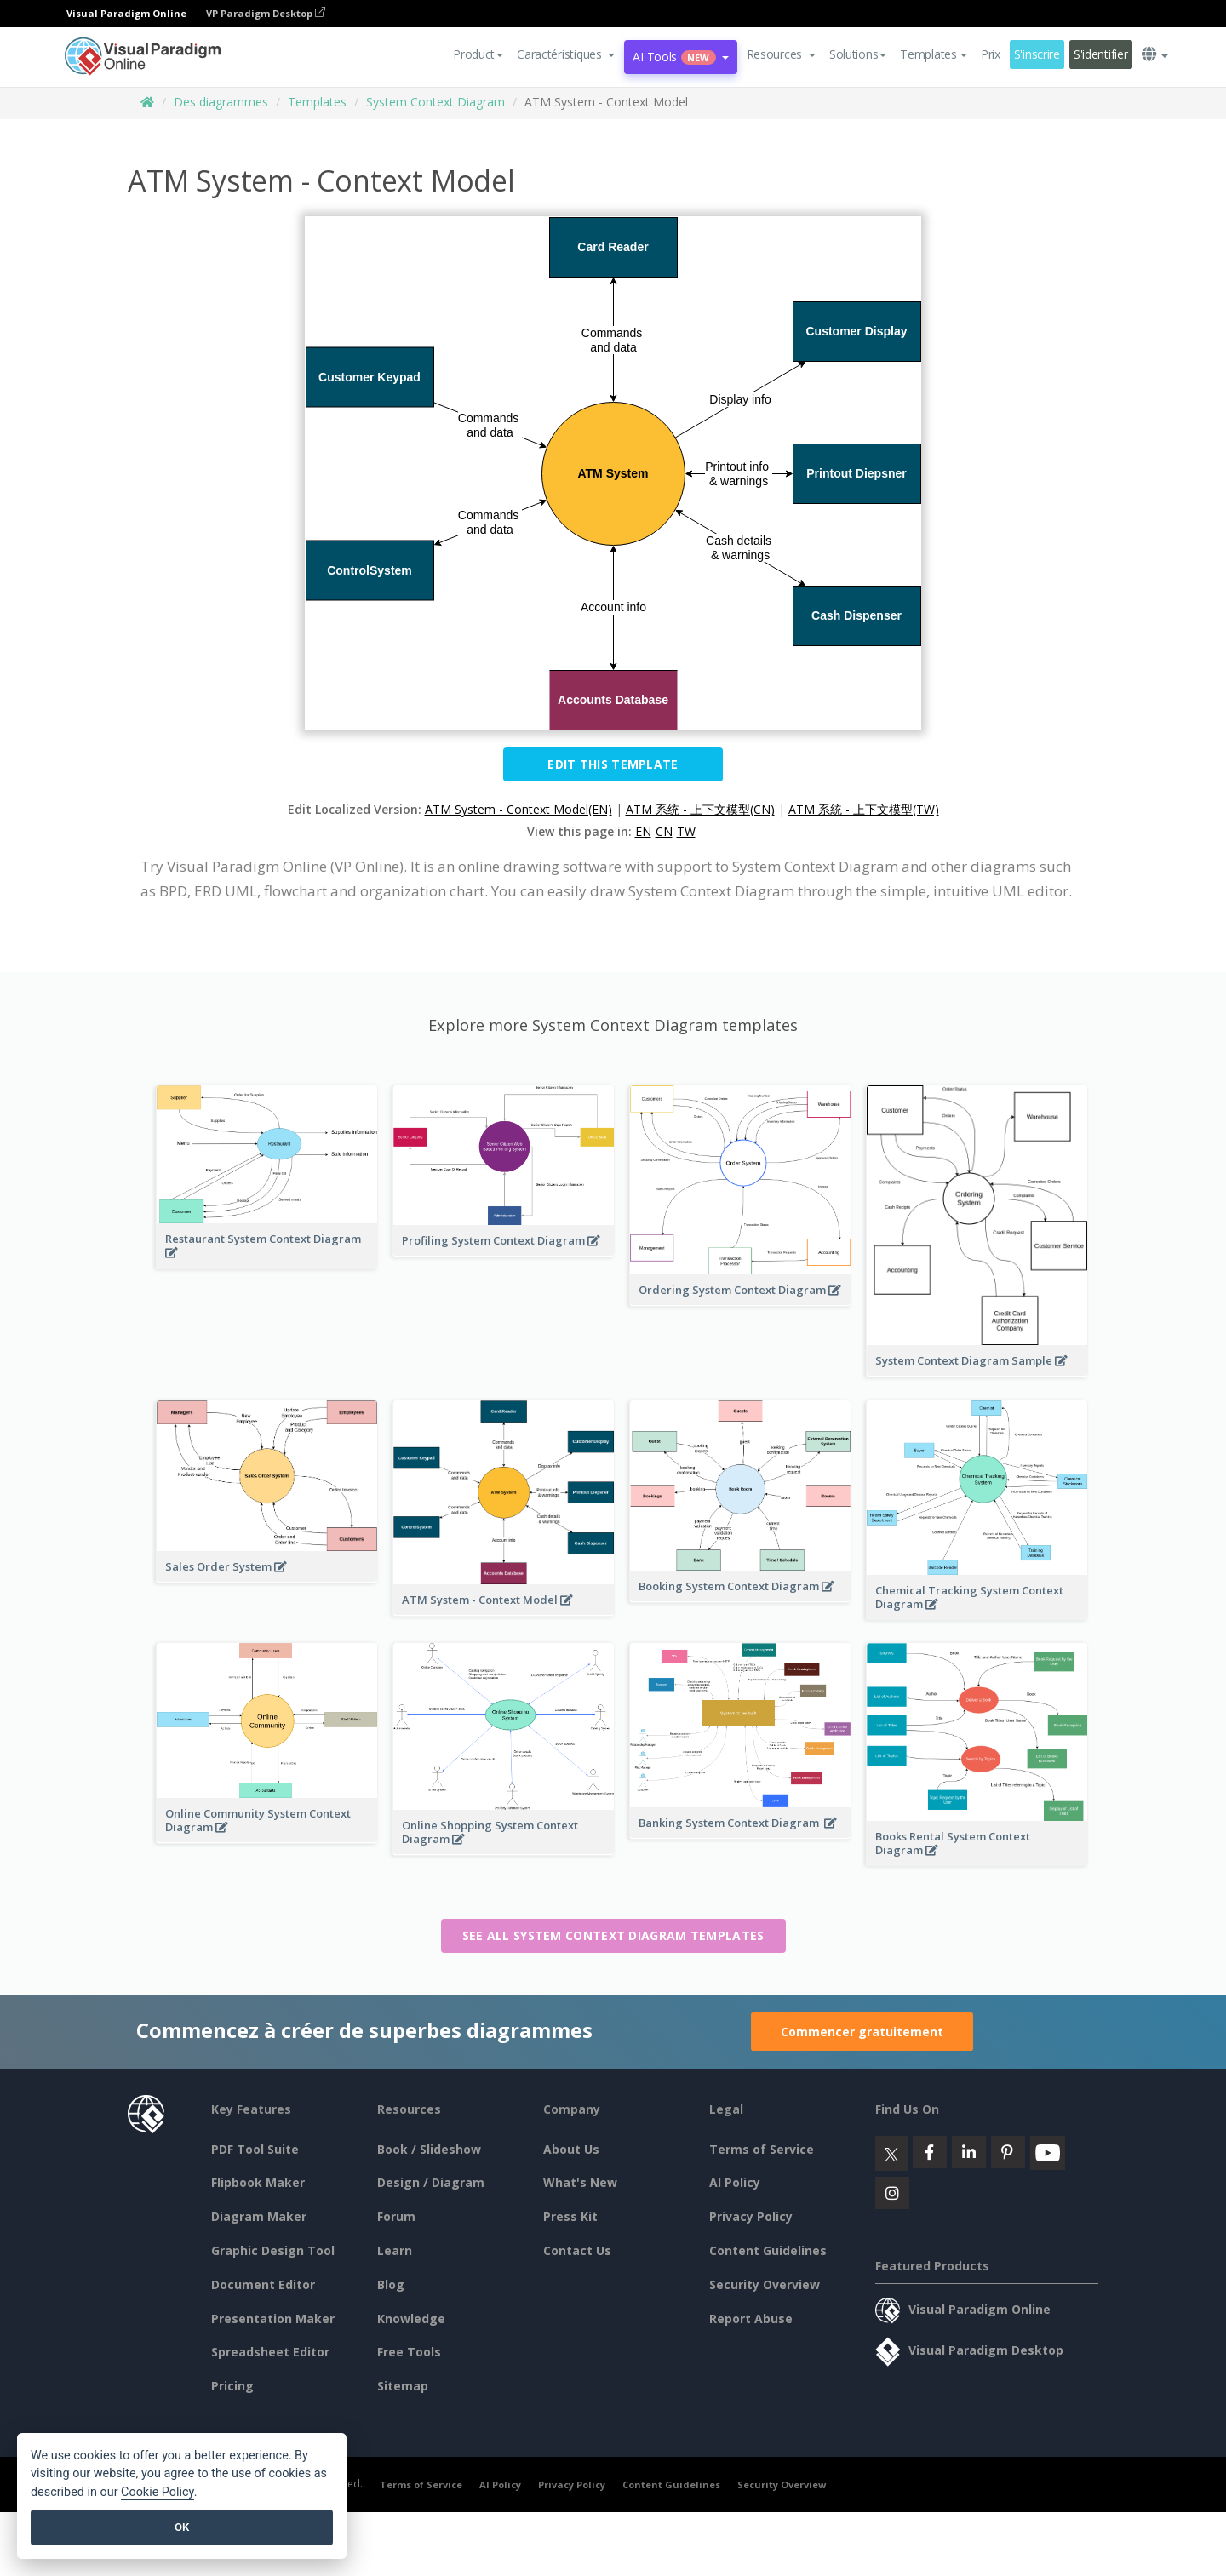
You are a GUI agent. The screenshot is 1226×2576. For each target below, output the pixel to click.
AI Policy (734, 2182)
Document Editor (263, 2284)
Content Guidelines (768, 2250)
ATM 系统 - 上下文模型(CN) (700, 809)
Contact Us (577, 2250)
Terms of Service (761, 2149)
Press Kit (570, 2216)
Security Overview (764, 2284)
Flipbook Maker (258, 2182)
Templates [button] (933, 54)
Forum (396, 2216)
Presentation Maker (273, 2318)
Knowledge (411, 2318)
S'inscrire (1037, 54)
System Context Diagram (435, 102)
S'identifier (1101, 54)
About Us (571, 2149)
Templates (317, 102)
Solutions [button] (857, 54)
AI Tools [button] (680, 57)
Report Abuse (751, 2318)
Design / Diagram (430, 2182)
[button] (566, 54)
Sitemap (402, 2386)
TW (686, 831)
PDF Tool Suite (255, 2149)
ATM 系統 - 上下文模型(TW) (863, 809)
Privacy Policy (751, 2216)
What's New (580, 2182)
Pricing (232, 2386)
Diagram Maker (258, 2216)
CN (664, 831)
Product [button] (478, 54)
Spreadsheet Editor (270, 2352)
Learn (394, 2250)
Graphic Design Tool (273, 2250)
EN (643, 831)
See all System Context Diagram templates (613, 1935)
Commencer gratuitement (862, 2032)
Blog (390, 2284)
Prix (990, 54)
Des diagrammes (221, 102)
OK (182, 2527)
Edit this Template (612, 764)
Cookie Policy (157, 2492)
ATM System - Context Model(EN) (518, 809)
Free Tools (409, 2352)
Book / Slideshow (429, 2149)
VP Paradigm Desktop (265, 13)
